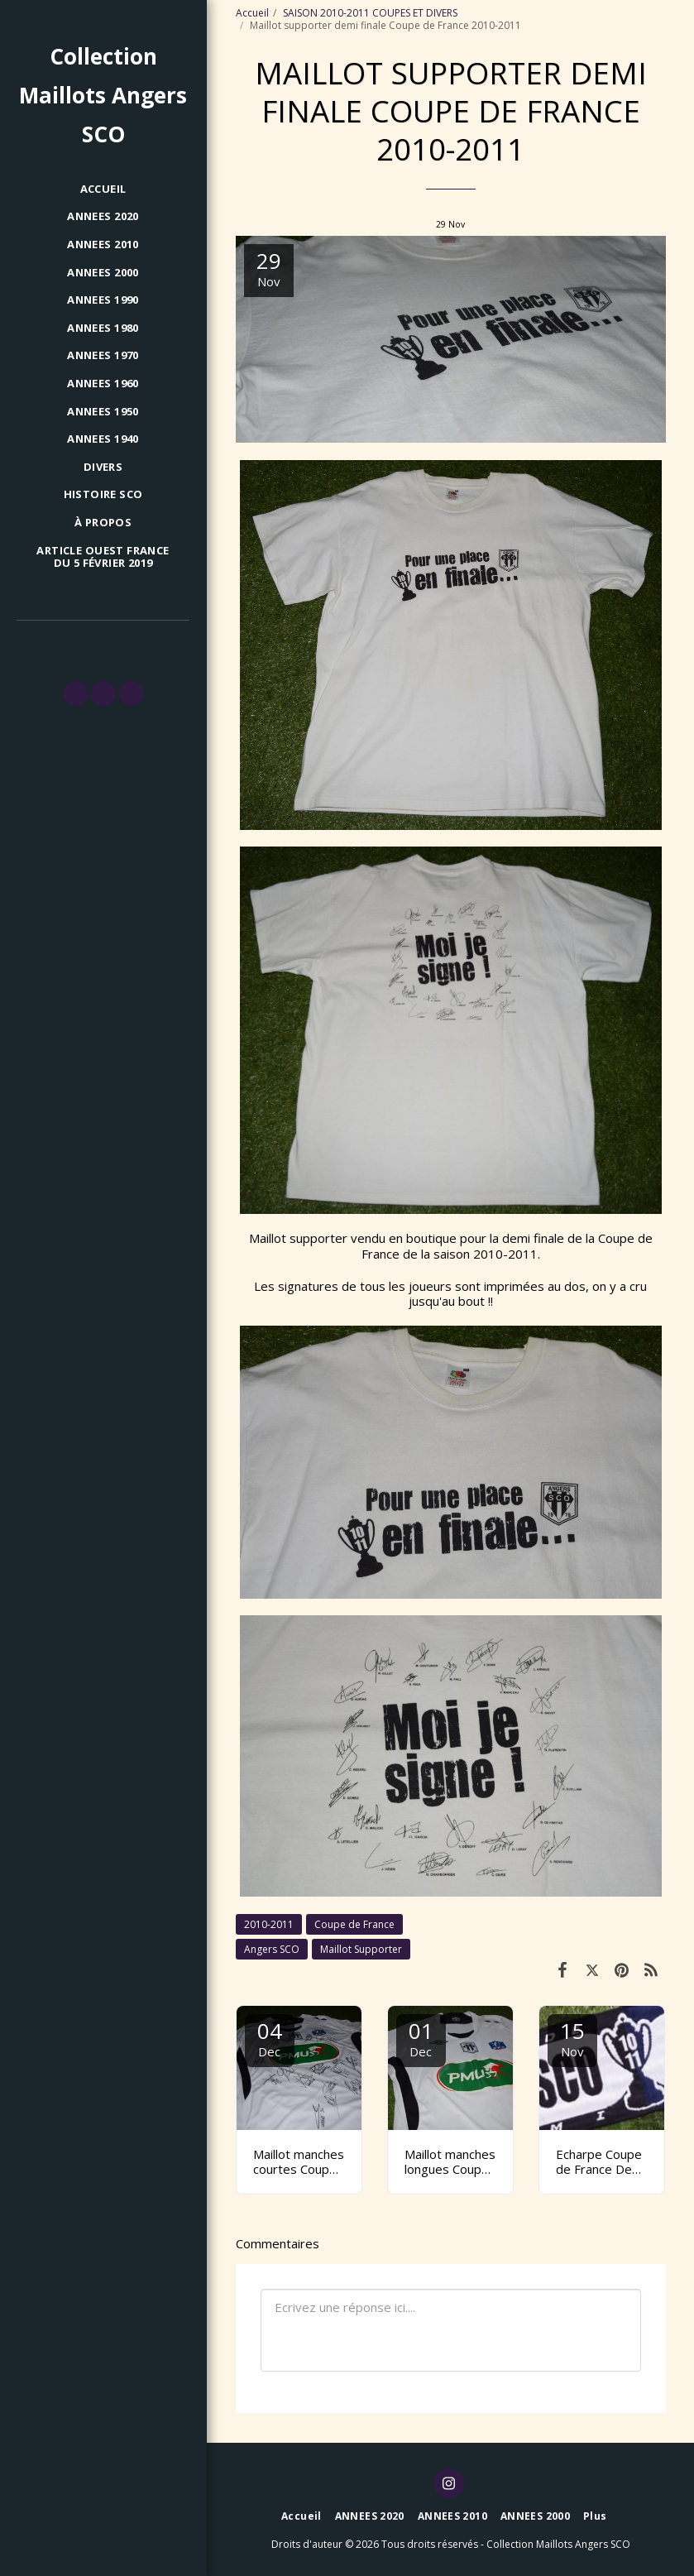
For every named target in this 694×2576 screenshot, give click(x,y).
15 (572, 2038)
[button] (75, 693)
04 (269, 2038)
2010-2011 (269, 1924)
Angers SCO (271, 1949)
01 (421, 2038)
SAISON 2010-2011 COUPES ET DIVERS (370, 13)
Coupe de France (354, 1924)
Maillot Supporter (361, 1949)
